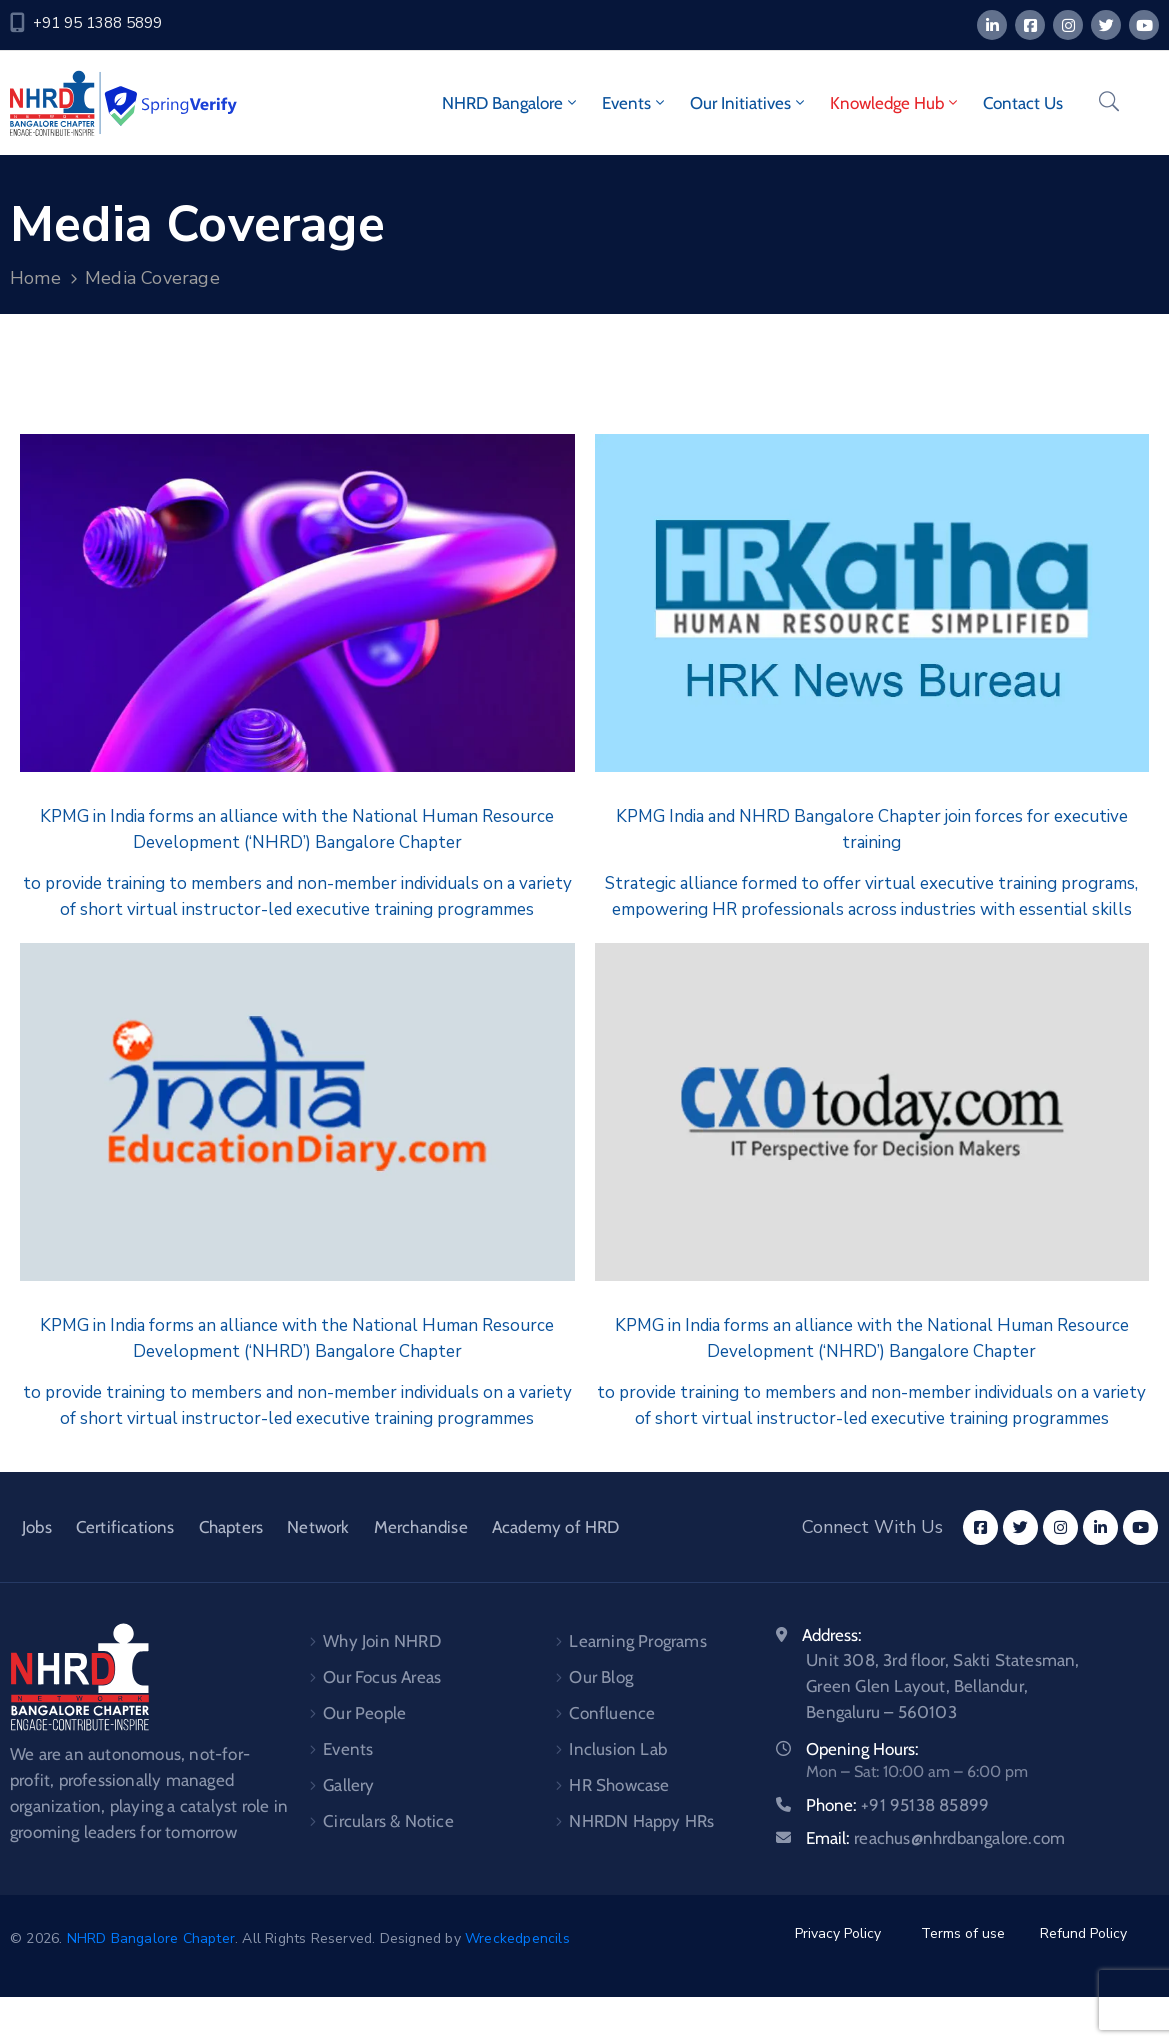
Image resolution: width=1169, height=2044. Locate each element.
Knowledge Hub (895, 103)
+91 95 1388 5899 (97, 23)
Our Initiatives (749, 103)
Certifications (125, 1527)
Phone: (897, 1805)
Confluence (612, 1713)
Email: (935, 1838)
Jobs (37, 1527)
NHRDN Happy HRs (641, 1821)
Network (318, 1527)
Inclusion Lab (618, 1749)
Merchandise (421, 1527)
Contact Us (1023, 103)
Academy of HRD (556, 1527)
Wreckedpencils (517, 1938)
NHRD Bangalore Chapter (151, 1938)
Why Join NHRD (382, 1641)
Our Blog (601, 1677)
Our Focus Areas (382, 1677)
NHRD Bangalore (511, 103)
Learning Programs (637, 1641)
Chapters (231, 1527)
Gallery (348, 1785)
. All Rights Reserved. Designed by (350, 1938)
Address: (832, 1635)
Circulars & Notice (388, 1821)
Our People (364, 1713)
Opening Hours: (862, 1749)
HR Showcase (619, 1785)
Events (635, 103)
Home (35, 278)
